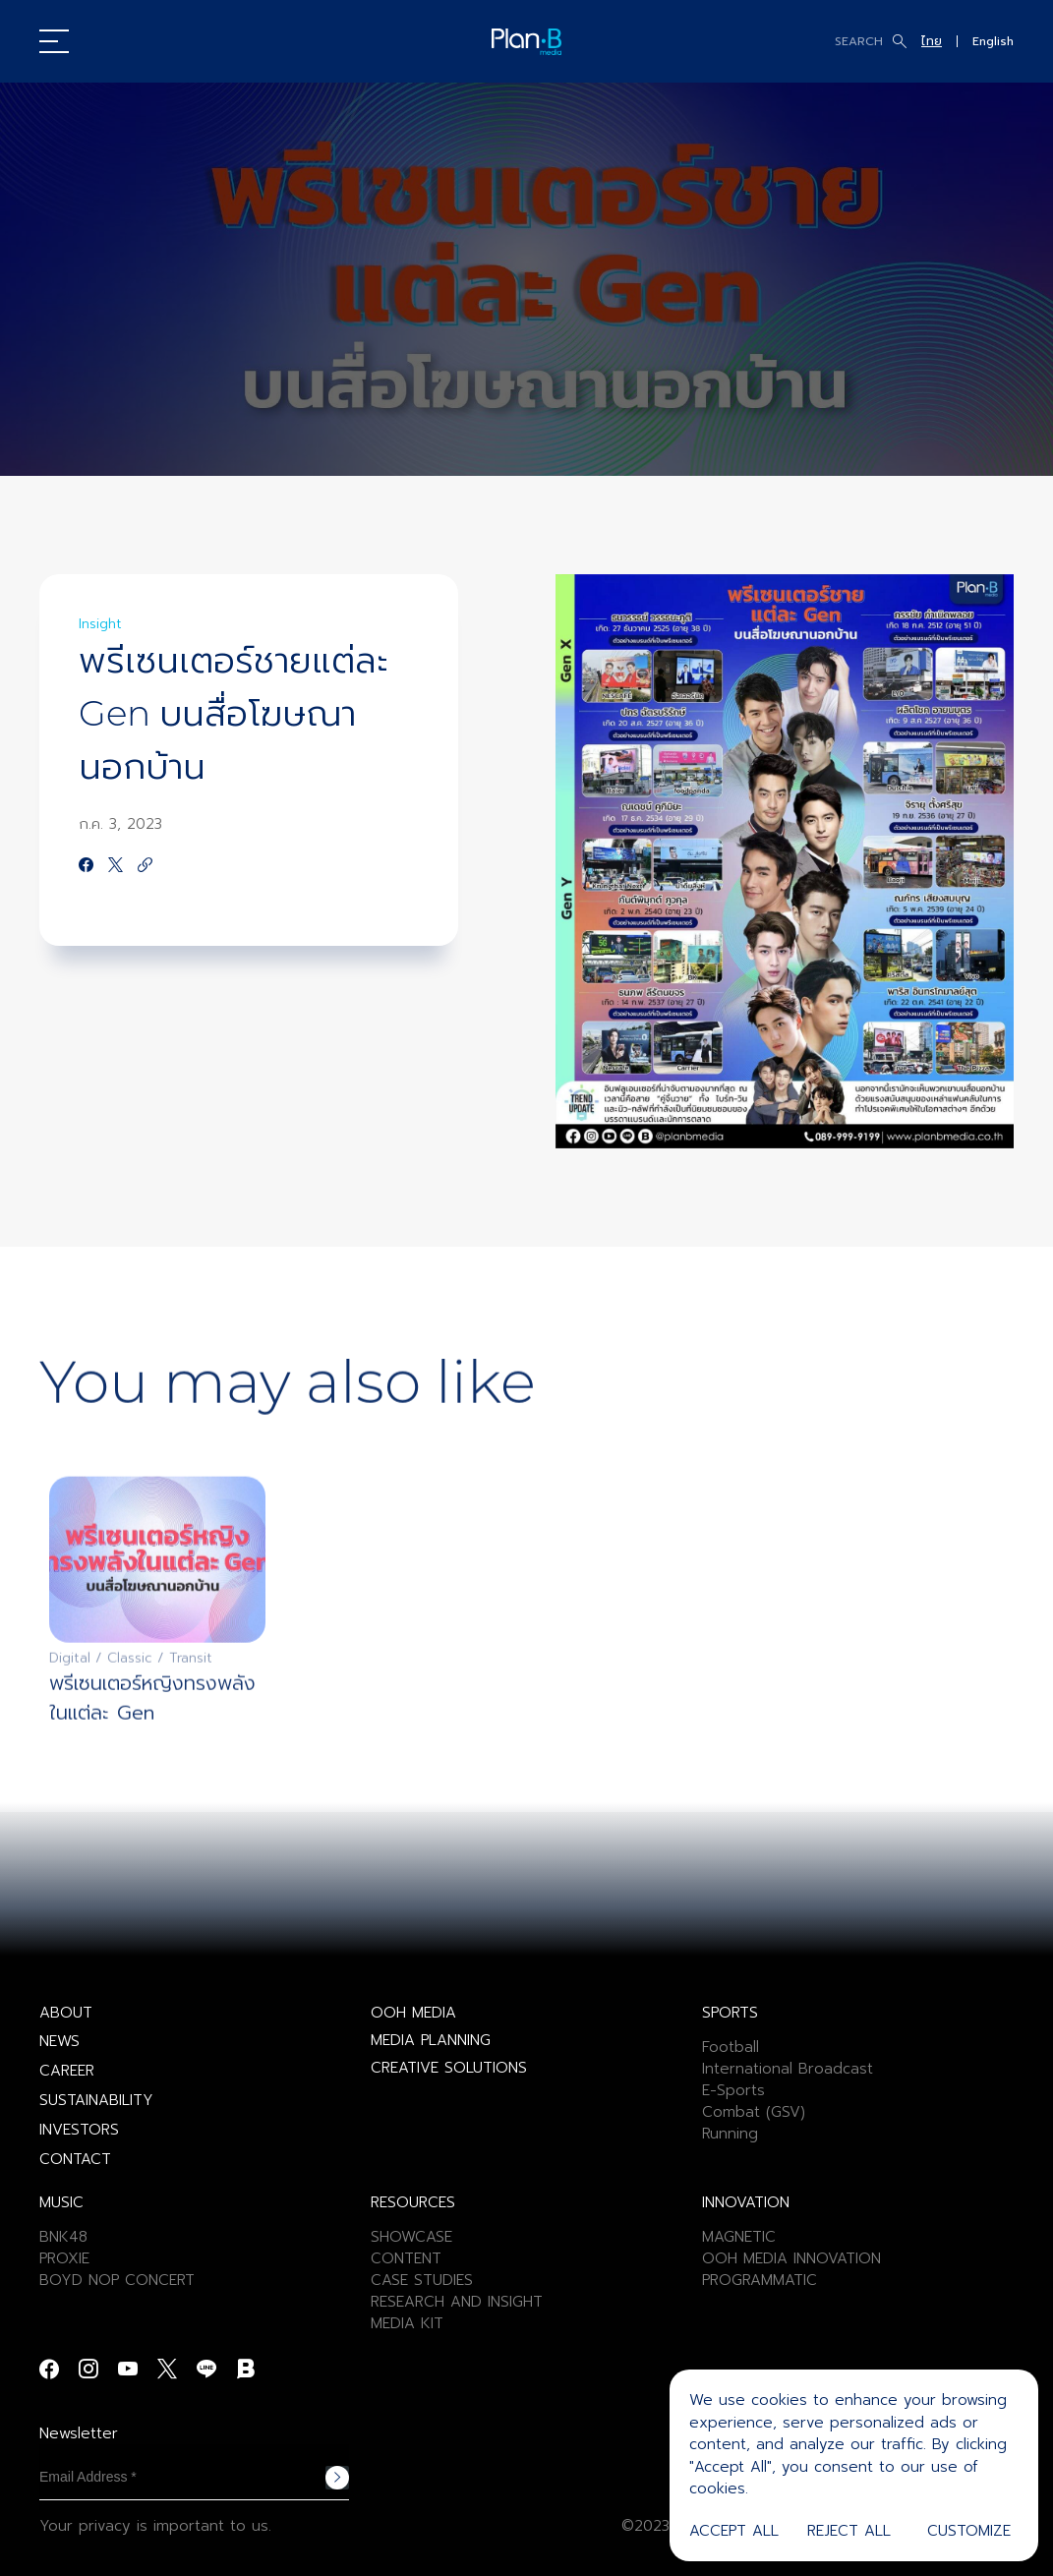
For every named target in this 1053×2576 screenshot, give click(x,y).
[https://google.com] (145, 866)
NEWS (59, 2041)
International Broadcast (787, 2068)
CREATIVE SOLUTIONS (449, 2067)
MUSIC (61, 2202)
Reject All (849, 2531)
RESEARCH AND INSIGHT (457, 2302)
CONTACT (75, 2159)
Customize (969, 2531)
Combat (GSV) (753, 2112)
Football (730, 2047)
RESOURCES (413, 2202)
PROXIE (64, 2258)
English (993, 41)
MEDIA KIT (407, 2323)
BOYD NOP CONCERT (117, 2280)
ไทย (931, 41)
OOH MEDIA (413, 2012)
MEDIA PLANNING (431, 2040)
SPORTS (730, 2012)
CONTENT (406, 2258)
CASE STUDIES (422, 2280)
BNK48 (63, 2237)
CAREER (66, 2070)
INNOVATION (746, 2202)
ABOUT (65, 2012)
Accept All (734, 2531)
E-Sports (733, 2090)
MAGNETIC (739, 2237)
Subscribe (337, 2477)
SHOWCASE (411, 2237)
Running (730, 2133)
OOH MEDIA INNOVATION (791, 2258)
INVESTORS (79, 2129)
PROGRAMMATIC (759, 2280)
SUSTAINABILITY (96, 2100)
